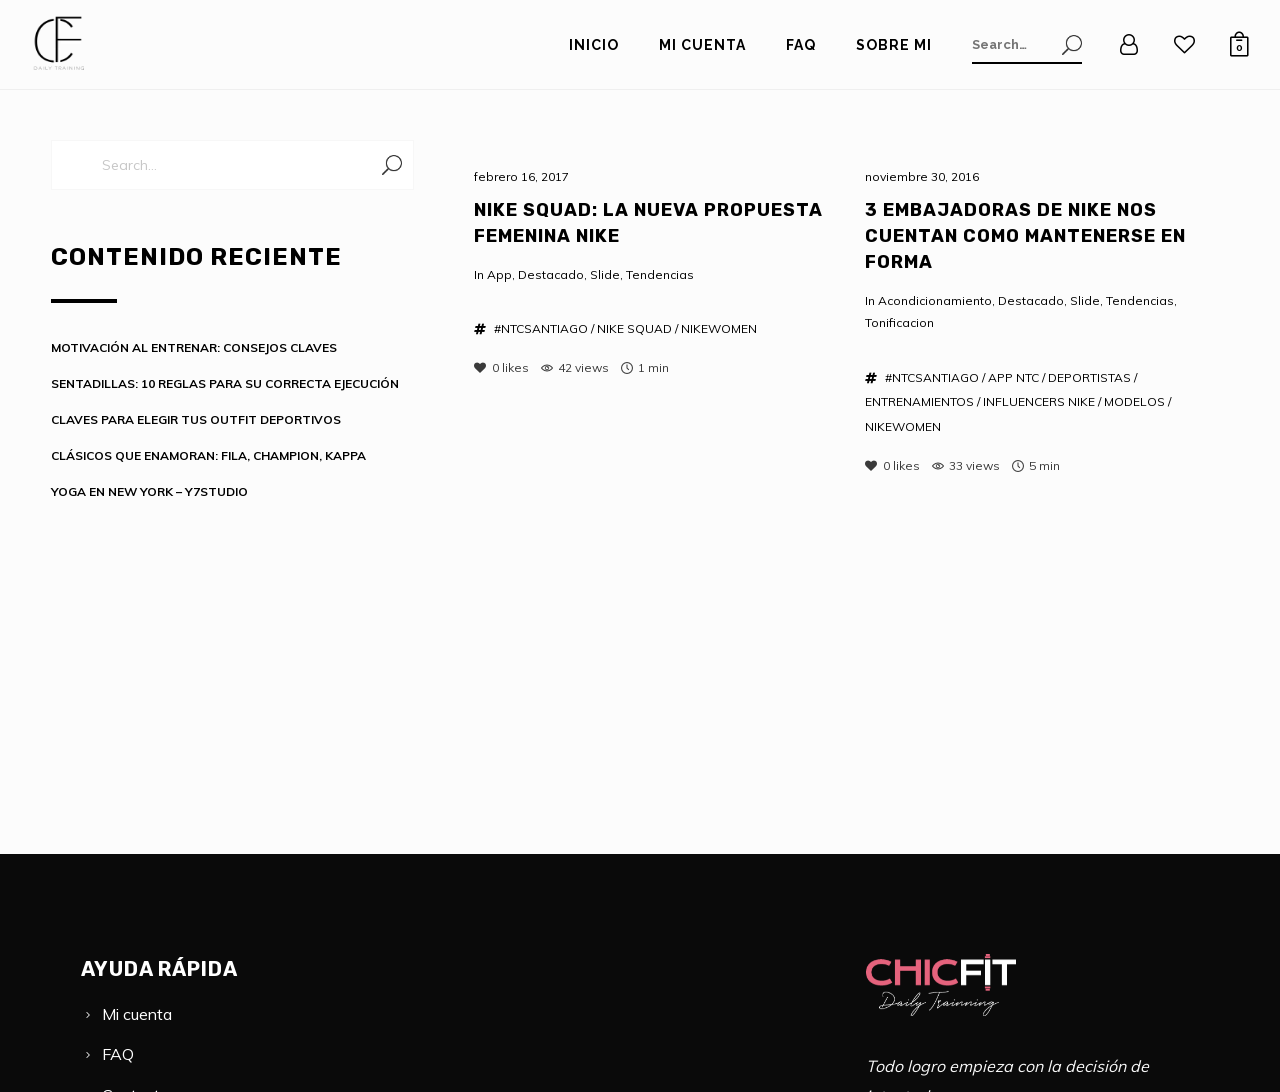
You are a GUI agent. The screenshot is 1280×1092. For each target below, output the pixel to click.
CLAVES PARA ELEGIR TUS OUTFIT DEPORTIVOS (196, 419)
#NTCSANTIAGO (541, 328)
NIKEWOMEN (719, 328)
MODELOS (1134, 401)
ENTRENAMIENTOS (919, 401)
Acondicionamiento (935, 300)
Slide (605, 274)
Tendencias (660, 274)
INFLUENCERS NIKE (1039, 401)
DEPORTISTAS (1089, 377)
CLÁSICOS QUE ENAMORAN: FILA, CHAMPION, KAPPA (208, 455)
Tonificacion (899, 322)
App (499, 274)
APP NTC (1013, 377)
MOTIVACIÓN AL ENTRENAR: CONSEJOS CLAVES (194, 347)
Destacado (551, 274)
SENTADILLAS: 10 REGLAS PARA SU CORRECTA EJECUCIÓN (225, 383)
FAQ (118, 1054)
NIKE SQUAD (634, 328)
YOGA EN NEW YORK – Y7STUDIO (149, 491)
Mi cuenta (137, 1014)
